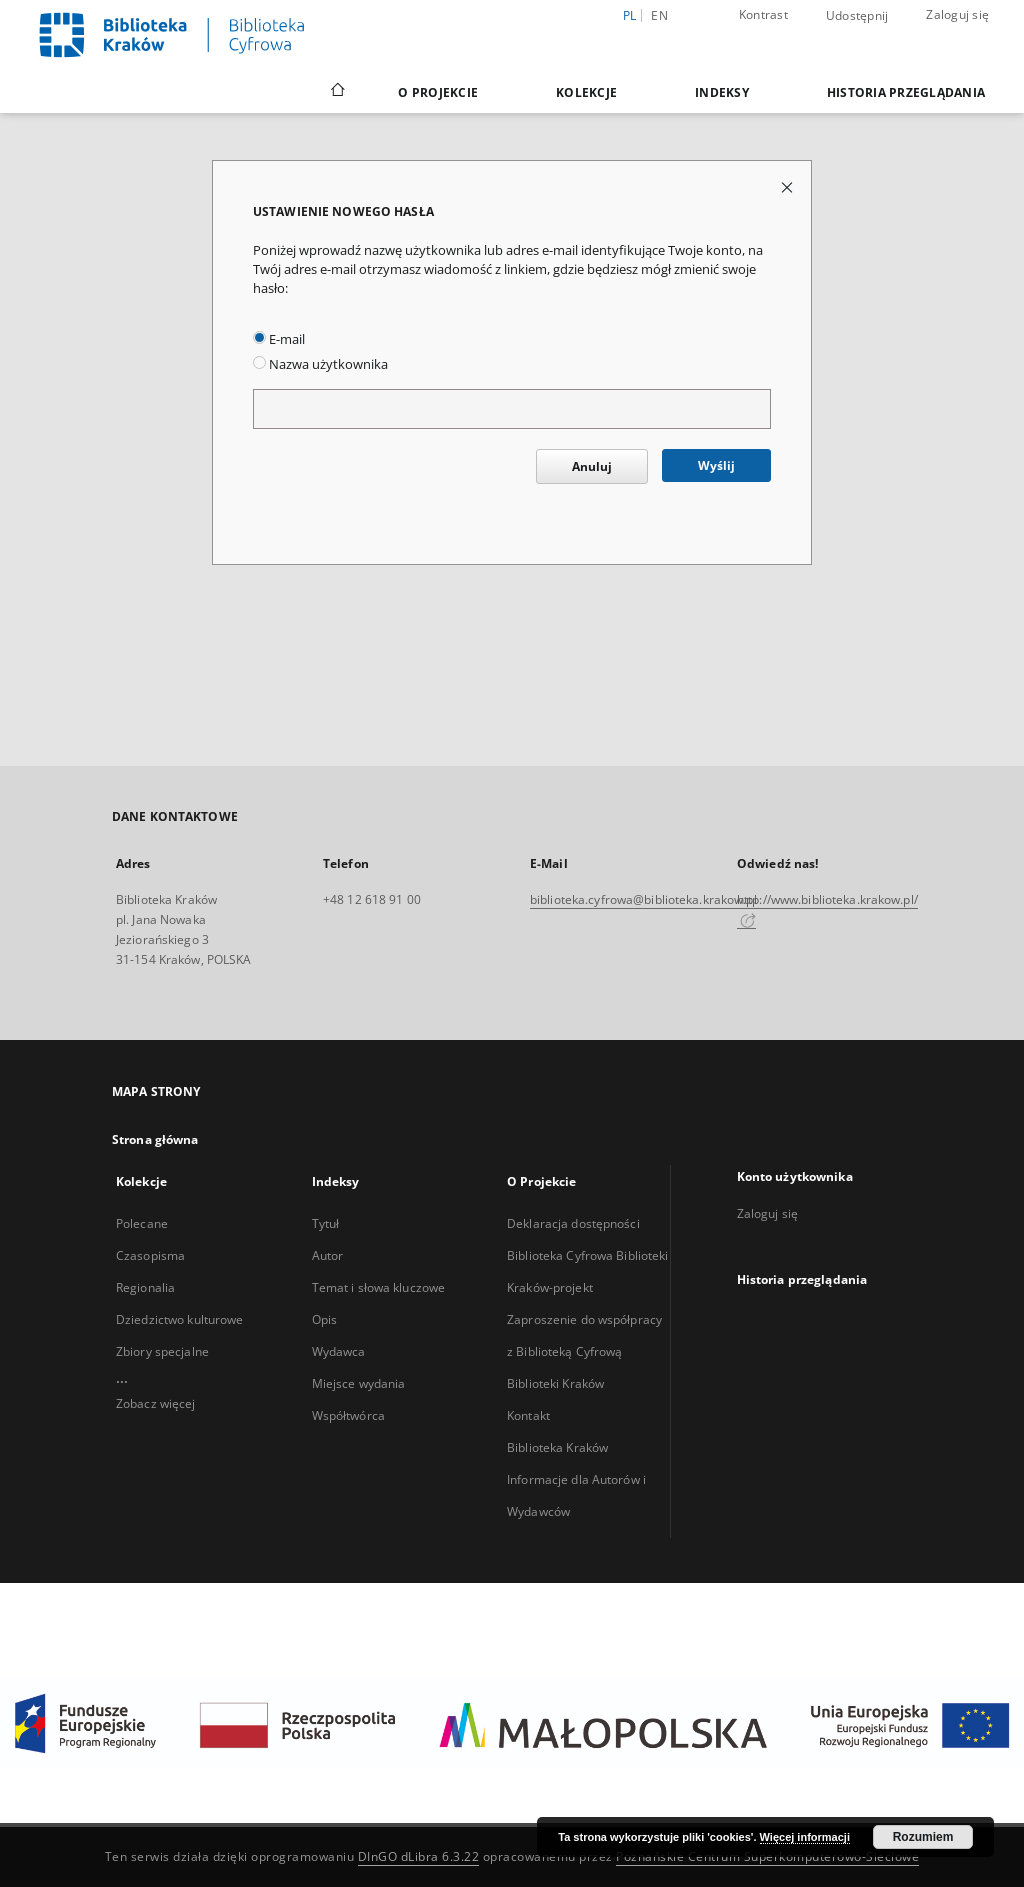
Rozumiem (923, 1837)
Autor (328, 1255)
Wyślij (716, 465)
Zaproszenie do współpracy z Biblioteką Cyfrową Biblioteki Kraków (584, 1351)
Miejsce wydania (359, 1383)
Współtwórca (348, 1415)
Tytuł (326, 1223)
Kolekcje (586, 92)
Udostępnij (857, 16)
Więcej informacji (805, 1837)
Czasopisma (150, 1255)
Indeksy (722, 92)
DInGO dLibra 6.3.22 (419, 1856)
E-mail (279, 339)
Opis (324, 1319)
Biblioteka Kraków (557, 1447)
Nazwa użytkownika (320, 364)
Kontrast (763, 14)
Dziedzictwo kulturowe (180, 1319)
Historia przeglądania (906, 92)
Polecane (142, 1223)
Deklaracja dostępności (573, 1223)
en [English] (659, 15)
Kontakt (528, 1415)
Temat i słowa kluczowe (379, 1287)
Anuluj (592, 466)
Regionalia (145, 1287)
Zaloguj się (957, 14)
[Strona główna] (336, 92)
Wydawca (339, 1351)
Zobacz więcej (156, 1403)
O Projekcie (438, 92)
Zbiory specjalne (162, 1351)
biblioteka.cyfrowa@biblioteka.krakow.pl (643, 899)
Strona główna (155, 1139)
